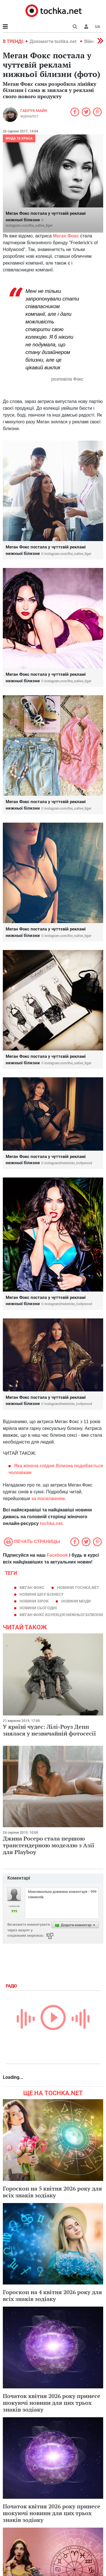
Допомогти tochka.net (53, 41)
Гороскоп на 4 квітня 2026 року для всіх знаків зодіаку (52, 2295)
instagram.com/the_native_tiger (29, 226)
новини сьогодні (38, 1608)
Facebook (57, 1555)
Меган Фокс (32, 1587)
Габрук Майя (33, 110)
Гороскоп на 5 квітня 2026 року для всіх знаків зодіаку (52, 2192)
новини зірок (34, 1601)
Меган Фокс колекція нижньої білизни (61, 1614)
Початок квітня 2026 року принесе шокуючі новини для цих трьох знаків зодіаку (51, 2402)
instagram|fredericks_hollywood (68, 1163)
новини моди (76, 1601)
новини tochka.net (78, 1587)
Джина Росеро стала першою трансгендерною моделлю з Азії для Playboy (48, 1845)
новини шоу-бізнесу (42, 1594)
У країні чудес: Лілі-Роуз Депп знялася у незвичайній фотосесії (49, 1730)
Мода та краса (19, 138)
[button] (86, 26)
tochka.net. (52, 1523)
